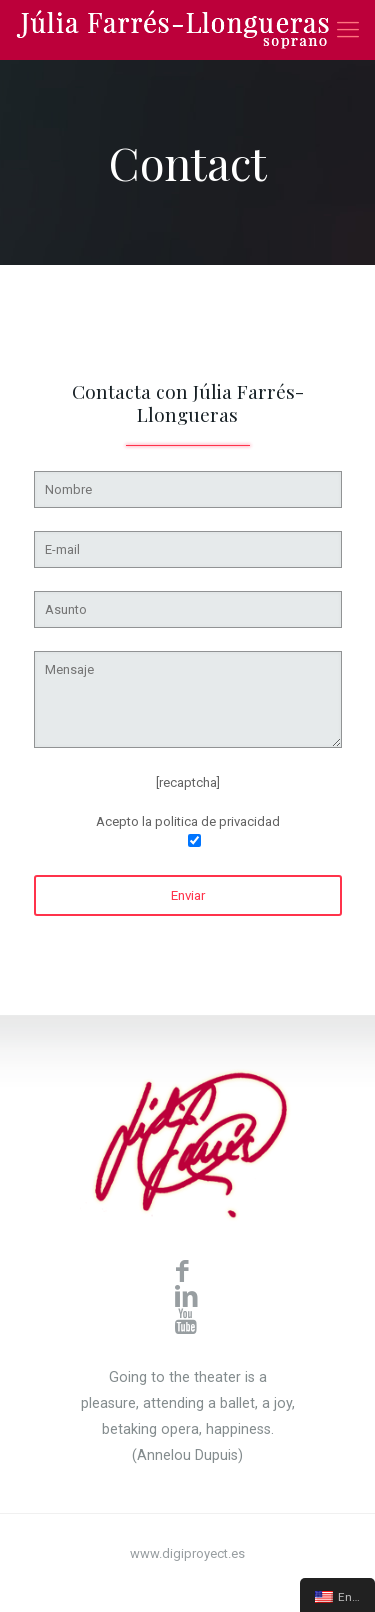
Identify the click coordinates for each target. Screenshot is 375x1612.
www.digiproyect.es (187, 1553)
